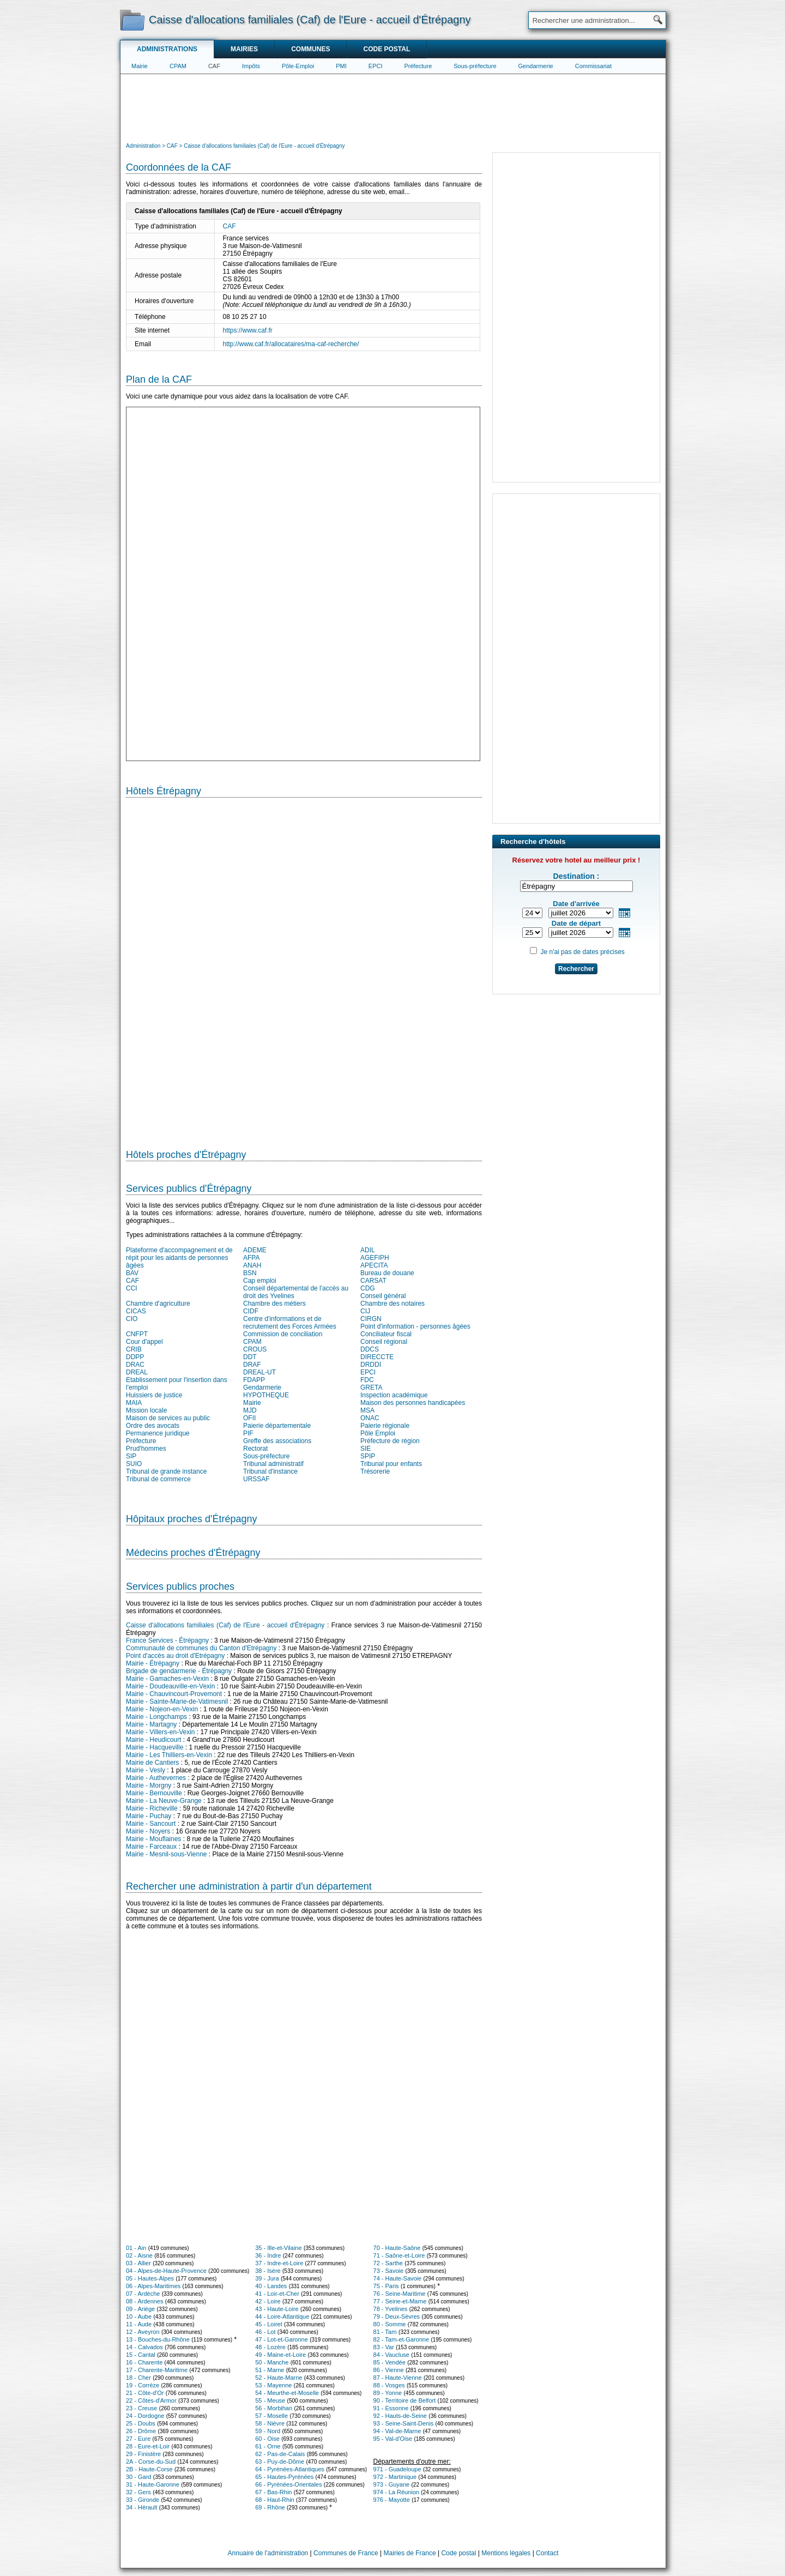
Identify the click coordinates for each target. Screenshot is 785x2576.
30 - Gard (138, 2477)
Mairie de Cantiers (152, 1762)
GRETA (371, 1387)
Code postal (386, 49)
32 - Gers (138, 2492)
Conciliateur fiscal (386, 1334)
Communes (310, 49)
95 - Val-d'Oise (393, 2438)
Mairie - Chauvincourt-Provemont (174, 1694)
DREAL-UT (259, 1372)
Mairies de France (410, 2553)
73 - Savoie (388, 2270)
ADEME (255, 1250)
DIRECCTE (377, 1357)
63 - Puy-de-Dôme (279, 2461)
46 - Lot (265, 2331)
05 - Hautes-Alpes (150, 2278)
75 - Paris (386, 2286)
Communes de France (345, 2553)
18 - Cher (138, 2377)
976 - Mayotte (391, 2499)
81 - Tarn (385, 2331)
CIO (131, 1319)
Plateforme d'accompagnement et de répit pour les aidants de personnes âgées (179, 1257)
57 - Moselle (271, 2415)
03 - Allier (138, 2263)
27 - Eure (138, 2438)
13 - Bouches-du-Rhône (158, 2339)
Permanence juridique (158, 1433)
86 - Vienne (388, 2370)
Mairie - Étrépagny (152, 1663)
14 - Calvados (144, 2347)
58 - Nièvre (270, 2423)
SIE (365, 1448)
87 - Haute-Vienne (397, 2377)
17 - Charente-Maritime (157, 2370)
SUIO (134, 1464)
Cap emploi (259, 1280)
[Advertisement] (393, 107)
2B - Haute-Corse (149, 2469)
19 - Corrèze (142, 2385)
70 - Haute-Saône (397, 2248)
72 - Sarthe (388, 2263)
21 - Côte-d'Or (145, 2393)
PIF (248, 1433)
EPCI (376, 66)
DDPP (135, 1357)
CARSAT (373, 1280)
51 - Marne (269, 2370)
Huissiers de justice (154, 1395)
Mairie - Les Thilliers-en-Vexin (169, 1755)
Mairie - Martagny (151, 1724)
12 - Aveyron (143, 2331)
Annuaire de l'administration (268, 2553)
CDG (367, 1288)
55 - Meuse (270, 2400)
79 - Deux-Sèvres (396, 2316)
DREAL (137, 1372)
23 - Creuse (141, 2408)
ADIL (367, 1250)
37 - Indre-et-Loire (279, 2263)
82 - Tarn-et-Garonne (401, 2339)
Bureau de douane (387, 1273)
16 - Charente (144, 2362)
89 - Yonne (387, 2393)
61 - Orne (267, 2446)
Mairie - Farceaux (151, 1846)
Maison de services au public (168, 1418)
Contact (547, 2553)
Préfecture (418, 66)
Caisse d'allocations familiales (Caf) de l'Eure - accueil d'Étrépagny (225, 1625)
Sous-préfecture (475, 66)
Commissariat (593, 66)
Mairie (139, 66)
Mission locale (146, 1410)
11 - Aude (139, 2324)
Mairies (244, 49)
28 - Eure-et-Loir (148, 2446)
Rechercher (576, 969)
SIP (131, 1456)
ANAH (252, 1265)
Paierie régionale (384, 1425)
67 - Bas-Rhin (273, 2492)
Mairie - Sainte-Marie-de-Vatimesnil (177, 1701)
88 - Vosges (389, 2385)
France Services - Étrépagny (167, 1640)
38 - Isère (267, 2270)
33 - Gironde (142, 2499)
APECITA (374, 1265)
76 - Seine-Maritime (399, 2293)
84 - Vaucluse (391, 2354)
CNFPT (137, 1334)
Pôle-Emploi (298, 66)
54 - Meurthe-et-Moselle (287, 2393)
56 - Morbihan (273, 2408)
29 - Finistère (143, 2454)
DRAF (252, 1364)
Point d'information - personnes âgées (415, 1326)
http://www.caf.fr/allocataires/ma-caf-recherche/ (291, 344)
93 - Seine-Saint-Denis (403, 2423)
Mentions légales (505, 2553)
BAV (132, 1273)
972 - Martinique (395, 2477)
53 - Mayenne (273, 2385)
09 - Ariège (140, 2309)
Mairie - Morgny (148, 1785)
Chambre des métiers (274, 1303)
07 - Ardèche (143, 2293)
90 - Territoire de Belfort (404, 2400)
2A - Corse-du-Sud (151, 2461)
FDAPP (254, 1380)
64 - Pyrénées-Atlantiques (289, 2469)
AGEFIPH (374, 1258)
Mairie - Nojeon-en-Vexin (162, 1709)
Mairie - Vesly (145, 1770)
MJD (250, 1410)
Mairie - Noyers (148, 1831)
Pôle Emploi (377, 1433)
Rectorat (255, 1448)
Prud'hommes (146, 1448)
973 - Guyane (391, 2484)
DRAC (135, 1364)
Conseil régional (383, 1342)
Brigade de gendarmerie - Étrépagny (179, 1671)
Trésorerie (375, 1471)
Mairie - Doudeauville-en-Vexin (170, 1686)
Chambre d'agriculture (158, 1303)
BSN (250, 1273)
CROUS (255, 1349)
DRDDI (370, 1364)
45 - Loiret (268, 2324)
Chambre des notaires (392, 1303)
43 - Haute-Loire (277, 2309)
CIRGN (371, 1319)
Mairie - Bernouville (154, 1793)
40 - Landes (271, 2286)
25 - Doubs (140, 2423)
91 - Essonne (391, 2408)
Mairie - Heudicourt (153, 1740)
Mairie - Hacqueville (154, 1747)
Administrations (167, 49)
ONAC (369, 1418)
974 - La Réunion (396, 2492)
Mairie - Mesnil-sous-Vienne (166, 1854)
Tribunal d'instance (270, 1471)
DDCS (369, 1349)
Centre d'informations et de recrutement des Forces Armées (289, 1322)
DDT (250, 1357)
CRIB (134, 1349)
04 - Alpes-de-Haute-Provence (166, 2270)
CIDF (250, 1311)
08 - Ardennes (145, 2301)
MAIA (134, 1403)
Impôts (251, 66)
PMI (341, 66)
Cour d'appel (144, 1342)
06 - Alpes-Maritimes (153, 2286)
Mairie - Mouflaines (153, 1839)
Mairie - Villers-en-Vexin (160, 1732)
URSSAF (256, 1479)
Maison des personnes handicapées (412, 1403)
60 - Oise (267, 2438)
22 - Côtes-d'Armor (151, 2400)
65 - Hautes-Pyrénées (284, 2477)
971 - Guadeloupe (397, 2469)
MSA (367, 1410)
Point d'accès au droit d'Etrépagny (175, 1656)
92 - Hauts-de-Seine (400, 2415)
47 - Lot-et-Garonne (281, 2339)
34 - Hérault (141, 2507)
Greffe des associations (277, 1441)
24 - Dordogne (145, 2415)
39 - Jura (267, 2278)
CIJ (365, 1311)
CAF (214, 66)
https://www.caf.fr (248, 330)
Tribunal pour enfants (391, 1464)
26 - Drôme (141, 2431)
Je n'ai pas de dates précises (582, 952)
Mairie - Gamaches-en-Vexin (167, 1678)
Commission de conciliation (282, 1334)
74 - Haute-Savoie (397, 2278)
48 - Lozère (270, 2347)
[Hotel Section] (304, 968)
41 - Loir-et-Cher (277, 2293)
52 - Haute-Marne (278, 2377)
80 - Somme (389, 2324)
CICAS (136, 1311)
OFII (249, 1418)
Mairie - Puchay (148, 1816)
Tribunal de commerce (158, 1479)
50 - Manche (271, 2362)
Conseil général (383, 1296)
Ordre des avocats (152, 1425)
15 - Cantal (140, 2354)
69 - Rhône (270, 2507)
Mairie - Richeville (152, 1808)
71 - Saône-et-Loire (399, 2255)
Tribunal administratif (273, 1464)
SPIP (367, 1456)
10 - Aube (139, 2316)
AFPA (251, 1258)
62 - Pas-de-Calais (280, 2454)
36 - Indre (268, 2255)
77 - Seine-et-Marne (400, 2301)
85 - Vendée (389, 2362)
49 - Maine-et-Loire (280, 2354)
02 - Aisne (139, 2255)
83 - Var (383, 2347)
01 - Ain (136, 2248)
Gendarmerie (535, 66)
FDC (367, 1380)
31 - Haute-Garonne (152, 2484)
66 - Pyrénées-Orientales (288, 2484)
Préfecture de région (390, 1441)
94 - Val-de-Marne (397, 2431)
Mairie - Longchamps (156, 1717)
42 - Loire (267, 2301)
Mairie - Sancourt (151, 1823)
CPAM (178, 66)
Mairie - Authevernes (156, 1778)
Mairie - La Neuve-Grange (164, 1801)
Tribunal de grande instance (166, 1471)
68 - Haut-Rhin (274, 2499)
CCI (131, 1288)
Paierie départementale (277, 1425)
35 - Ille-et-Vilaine (278, 2248)
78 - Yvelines (390, 2309)
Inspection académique (393, 1395)
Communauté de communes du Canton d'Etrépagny (201, 1648)
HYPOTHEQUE (266, 1395)
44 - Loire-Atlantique (282, 2316)
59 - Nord (267, 2431)
